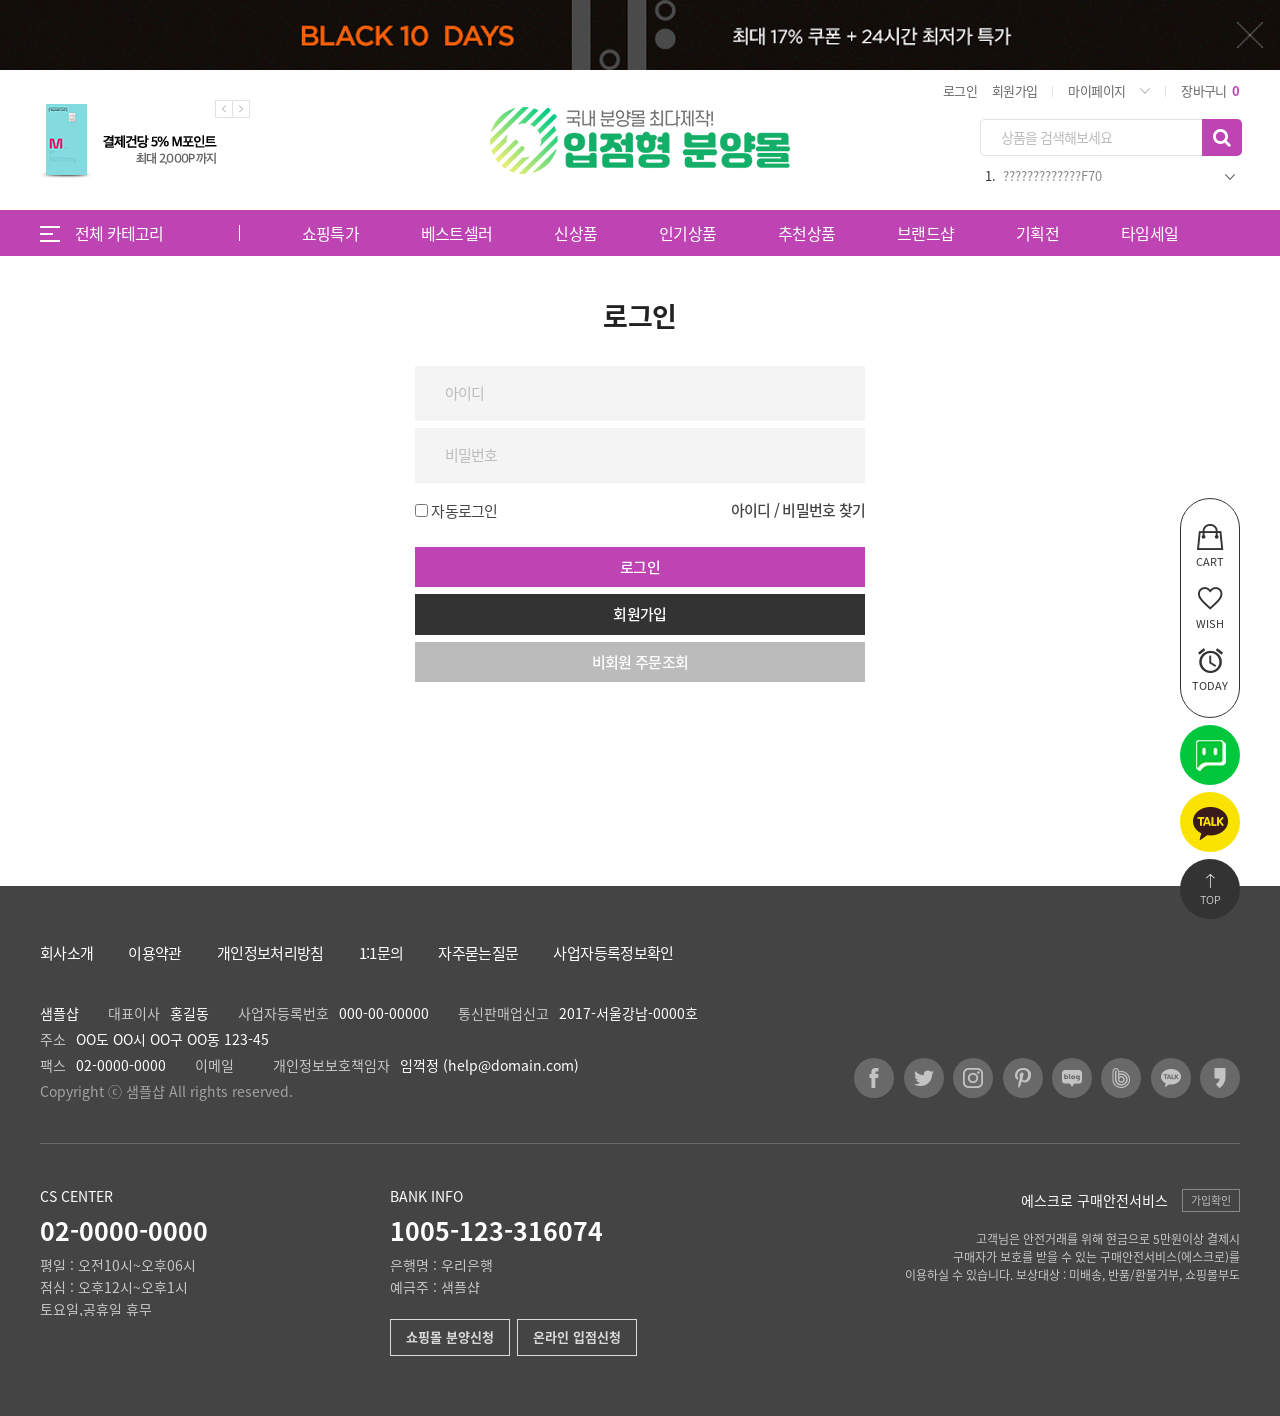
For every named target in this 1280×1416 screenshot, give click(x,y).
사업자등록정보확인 (613, 953)
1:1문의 (381, 953)
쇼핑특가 (330, 233)
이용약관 (154, 953)
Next (241, 109)
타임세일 (1149, 233)
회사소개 (66, 953)
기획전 (1037, 233)
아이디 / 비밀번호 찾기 (798, 510)
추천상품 (806, 233)
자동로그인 (464, 511)
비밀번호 (0, 256)
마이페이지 (1096, 90)
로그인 (960, 90)
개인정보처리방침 (270, 953)
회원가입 (1014, 90)
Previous (224, 109)
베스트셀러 (457, 233)
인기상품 (687, 233)
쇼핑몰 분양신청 (450, 1336)
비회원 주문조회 (640, 662)
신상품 (575, 233)
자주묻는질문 (478, 953)
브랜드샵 (925, 233)
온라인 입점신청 (577, 1336)
